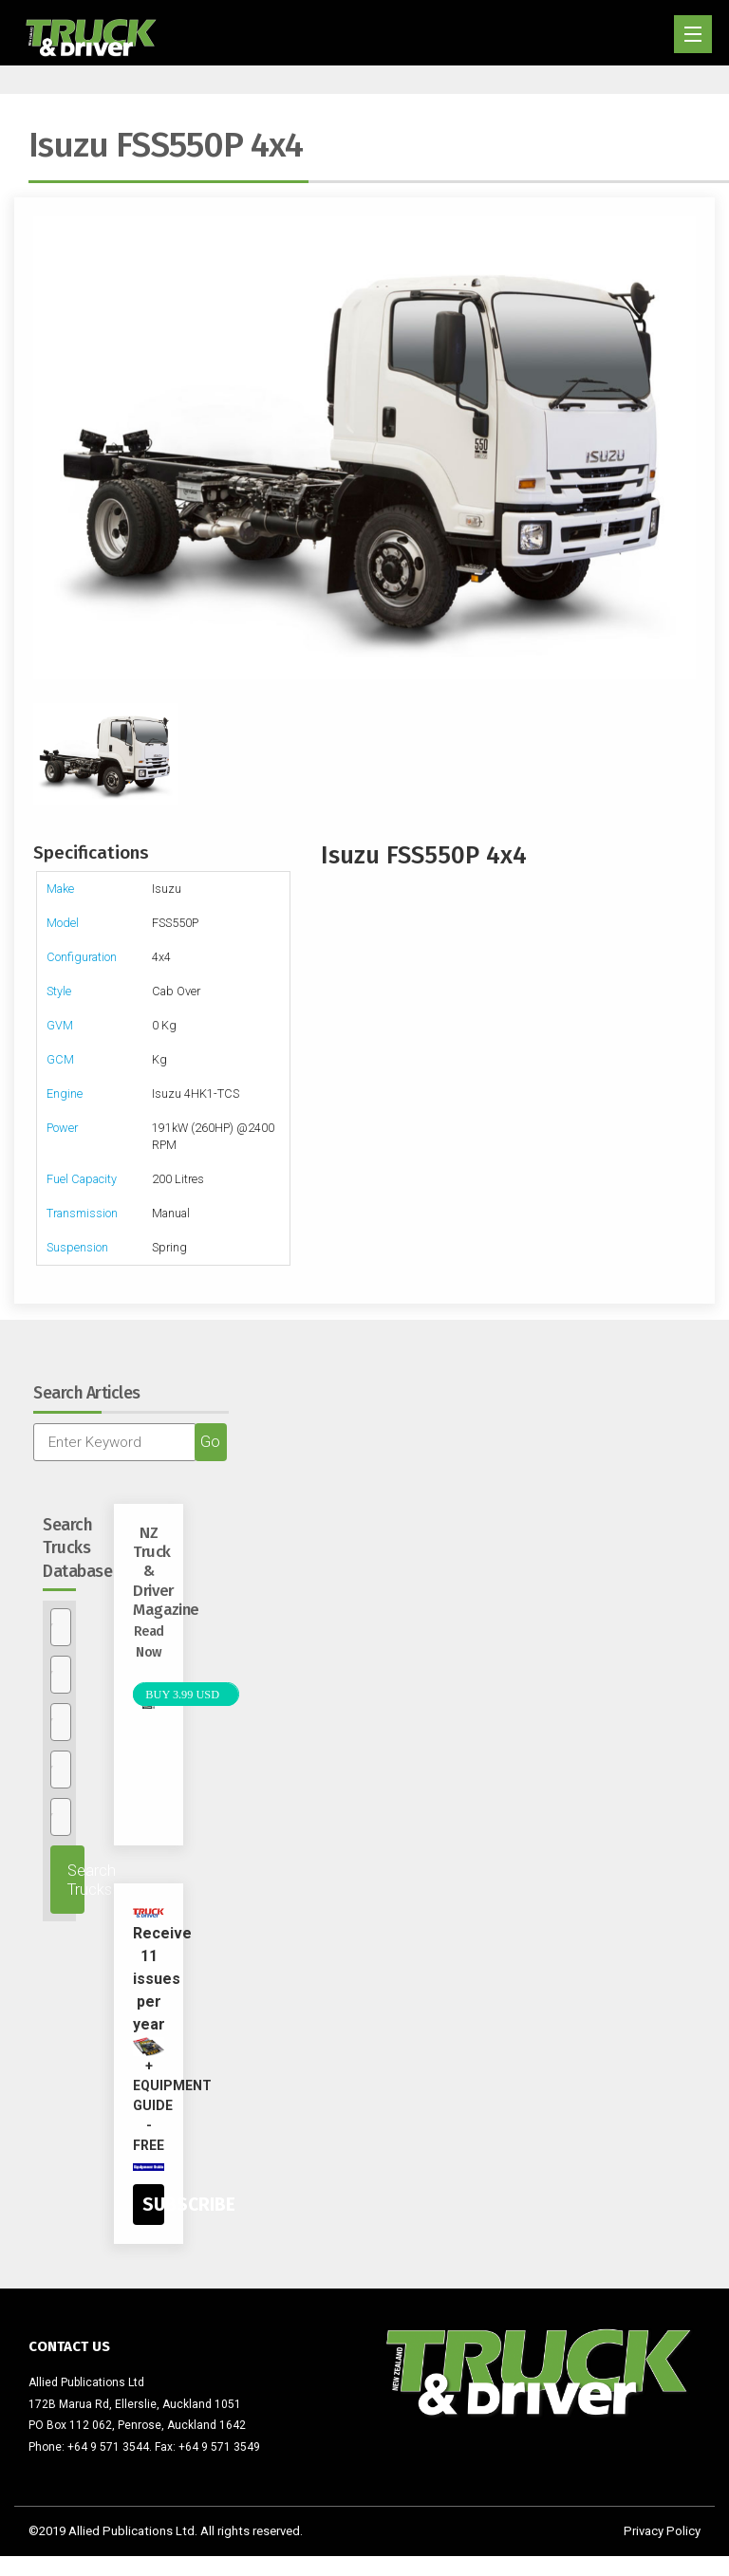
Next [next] (686, 447)
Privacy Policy (662, 2531)
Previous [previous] (42, 447)
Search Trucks (75, 1880)
